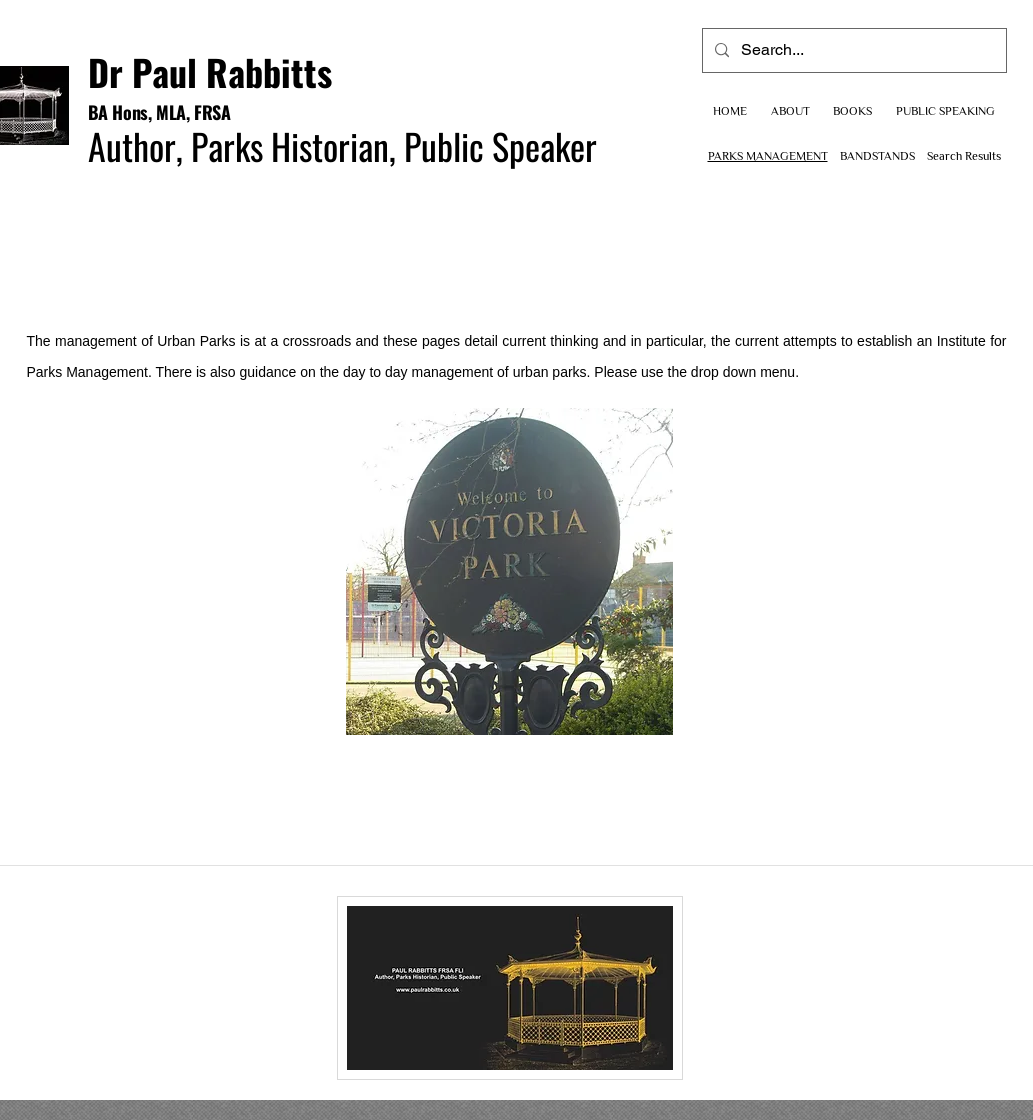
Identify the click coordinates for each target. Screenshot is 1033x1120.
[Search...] (852, 50)
